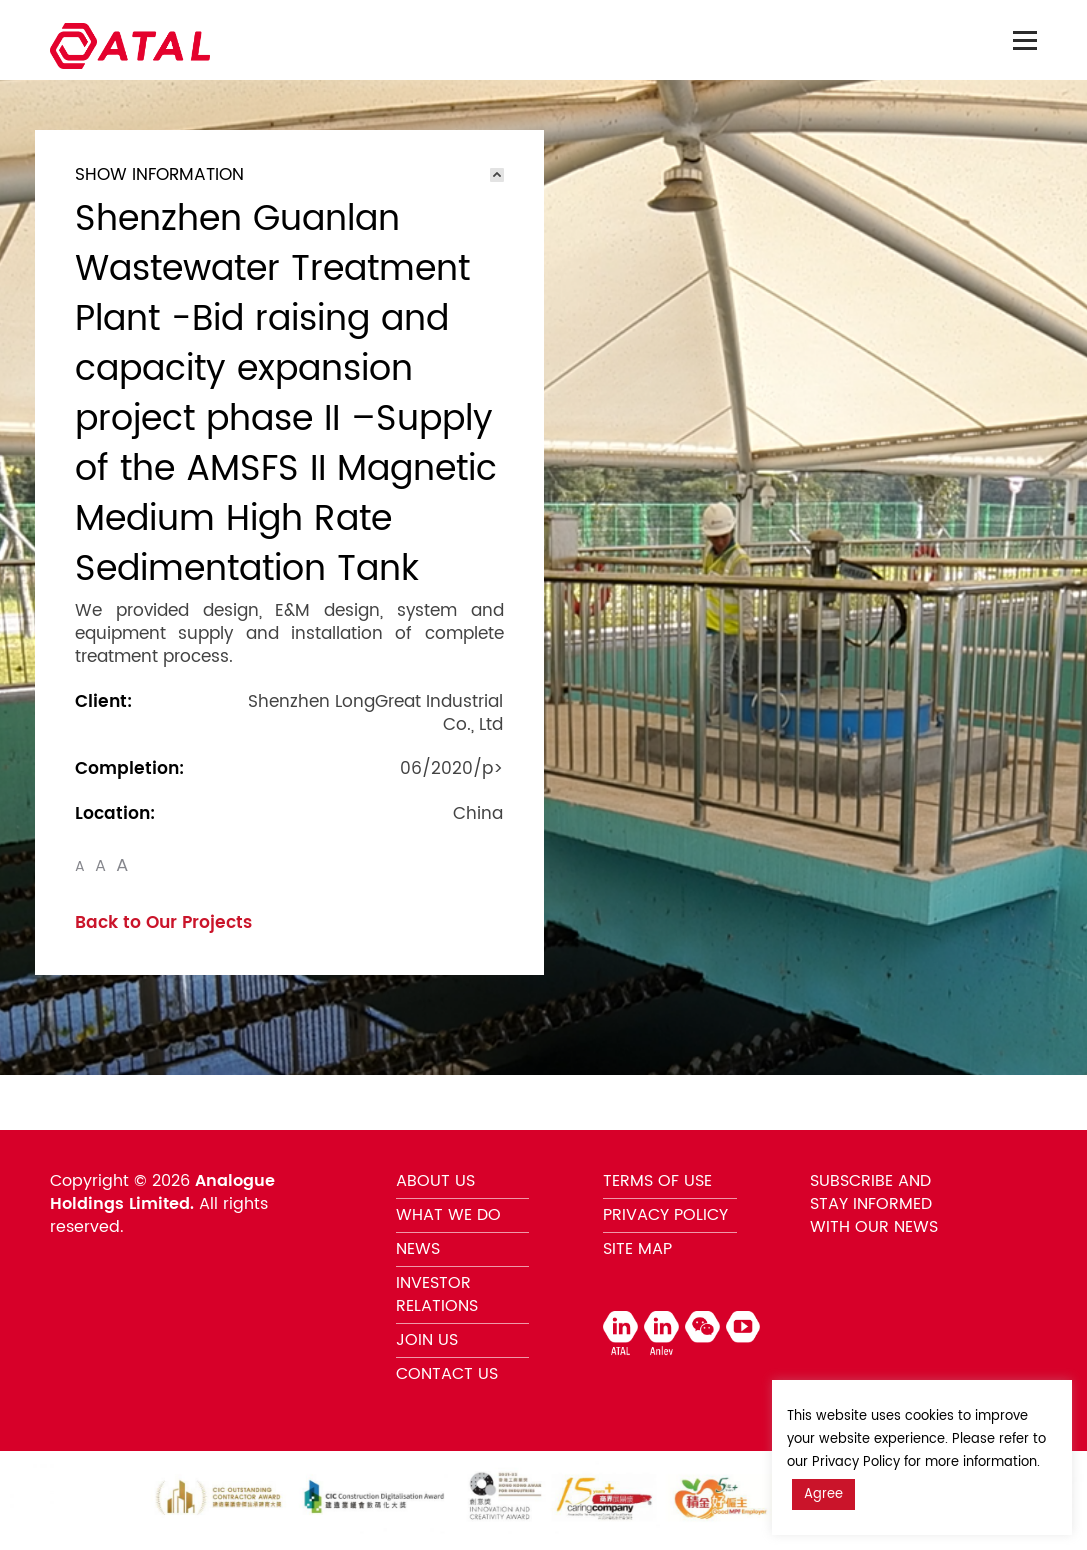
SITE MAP (637, 1249)
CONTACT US (447, 1374)
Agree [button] (823, 1494)
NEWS (418, 1249)
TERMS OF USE (657, 1181)
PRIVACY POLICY (665, 1215)
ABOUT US (435, 1181)
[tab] (289, 175)
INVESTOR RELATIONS (437, 1294)
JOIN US (427, 1340)
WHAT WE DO (448, 1215)
